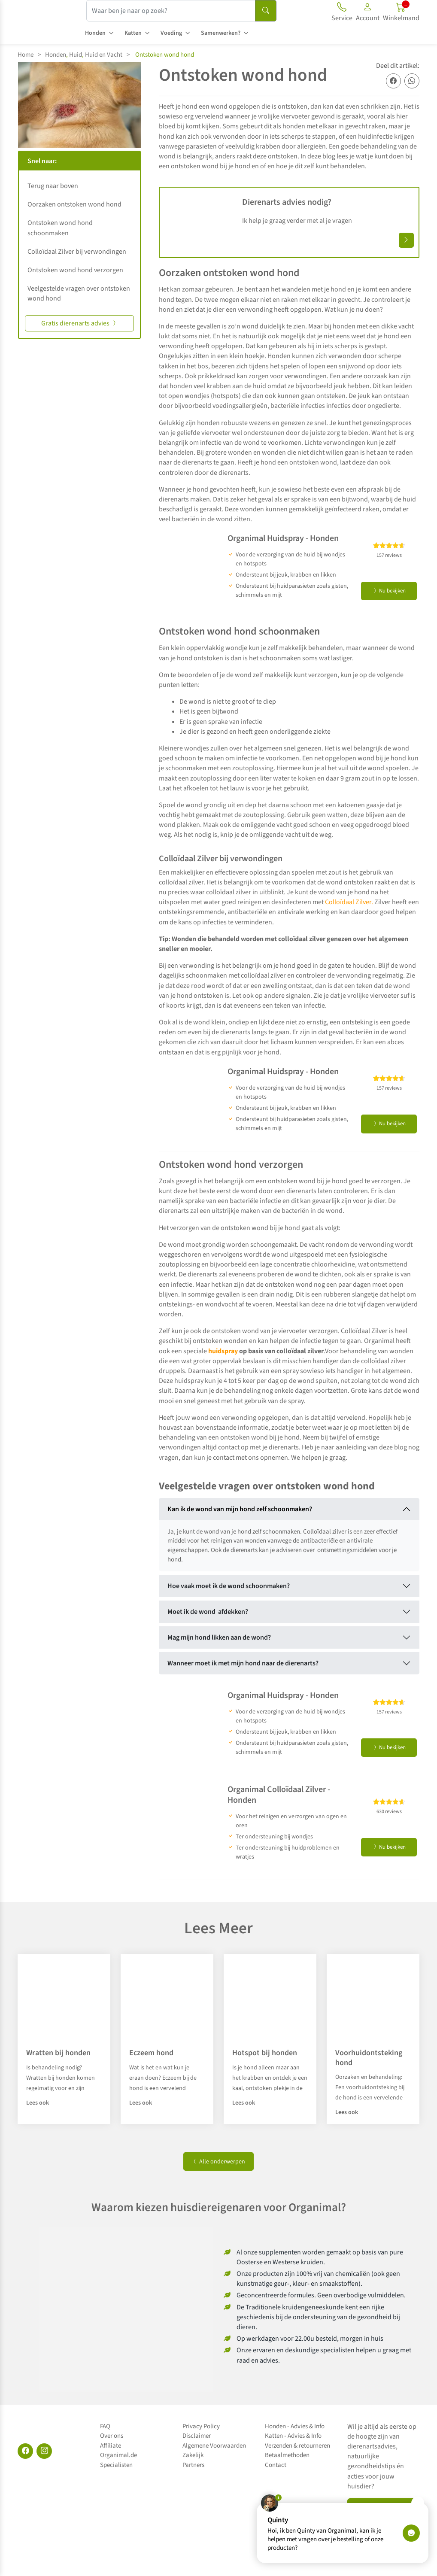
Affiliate (110, 2445)
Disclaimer (196, 2435)
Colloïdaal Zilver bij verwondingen (76, 251)
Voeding (171, 33)
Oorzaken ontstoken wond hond (74, 204)
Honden (95, 33)
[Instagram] (44, 2451)
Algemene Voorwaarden (214, 2445)
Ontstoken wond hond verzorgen (75, 270)
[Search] (265, 10)
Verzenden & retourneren (297, 2445)
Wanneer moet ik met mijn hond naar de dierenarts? (243, 1663)
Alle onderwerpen (218, 2161)
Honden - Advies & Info (295, 2426)
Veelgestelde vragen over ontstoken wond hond (78, 293)
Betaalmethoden (287, 2455)
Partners (193, 2465)
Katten (133, 33)
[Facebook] (25, 2451)
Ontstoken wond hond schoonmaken (60, 227)
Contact (275, 2465)
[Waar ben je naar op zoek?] (170, 10)
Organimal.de (118, 2455)
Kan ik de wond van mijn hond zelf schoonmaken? (239, 1509)
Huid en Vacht (103, 54)
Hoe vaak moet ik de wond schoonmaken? (228, 1586)
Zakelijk (192, 2455)
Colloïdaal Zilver (348, 902)
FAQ (105, 2426)
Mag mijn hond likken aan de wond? (219, 1637)
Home (25, 54)
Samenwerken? (220, 33)
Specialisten (116, 2465)
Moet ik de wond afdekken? (207, 1611)
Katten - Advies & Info (293, 2435)
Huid (75, 54)
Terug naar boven (52, 186)
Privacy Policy (201, 2426)
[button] (367, 13)
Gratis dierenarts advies (79, 323)
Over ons (111, 2435)
